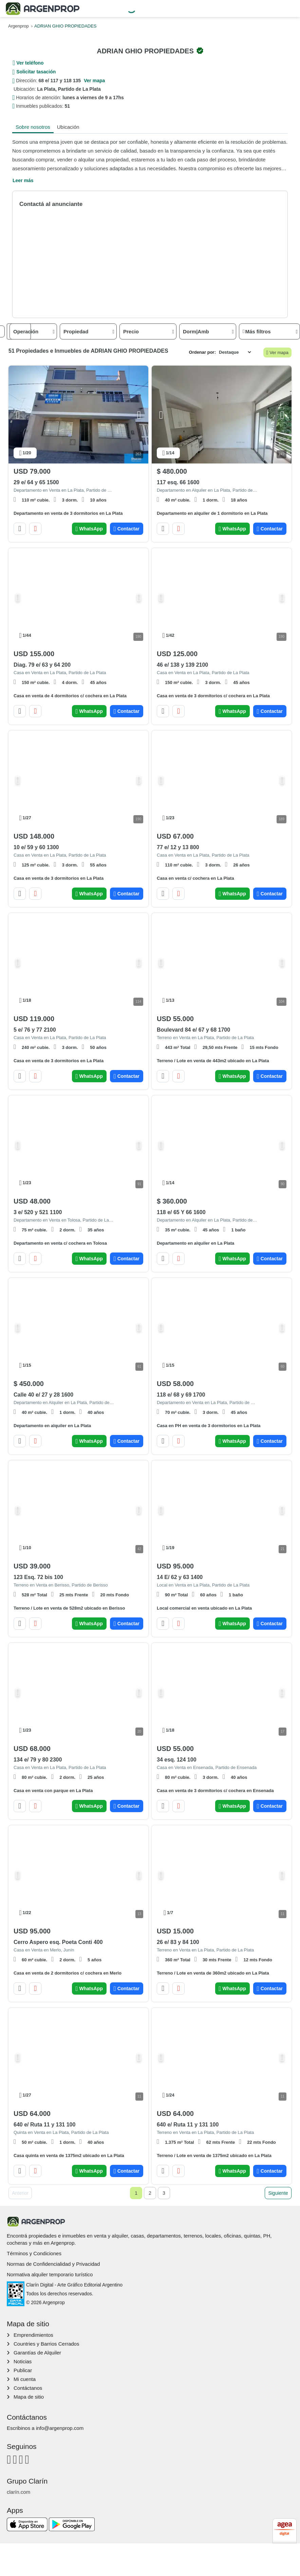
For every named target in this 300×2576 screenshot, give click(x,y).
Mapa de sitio (29, 2397)
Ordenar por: (202, 352)
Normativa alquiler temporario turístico (50, 2274)
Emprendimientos (33, 2335)
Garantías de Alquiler (37, 2352)
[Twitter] (27, 2459)
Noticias (23, 2361)
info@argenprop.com (59, 2428)
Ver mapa (277, 352)
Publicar (23, 2370)
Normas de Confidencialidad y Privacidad (53, 2264)
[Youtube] (21, 2459)
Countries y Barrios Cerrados (46, 2344)
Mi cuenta (25, 2379)
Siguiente (278, 2193)
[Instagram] (15, 2459)
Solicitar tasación (36, 71)
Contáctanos (28, 2388)
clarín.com (18, 2492)
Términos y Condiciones (34, 2253)
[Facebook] (9, 2459)
